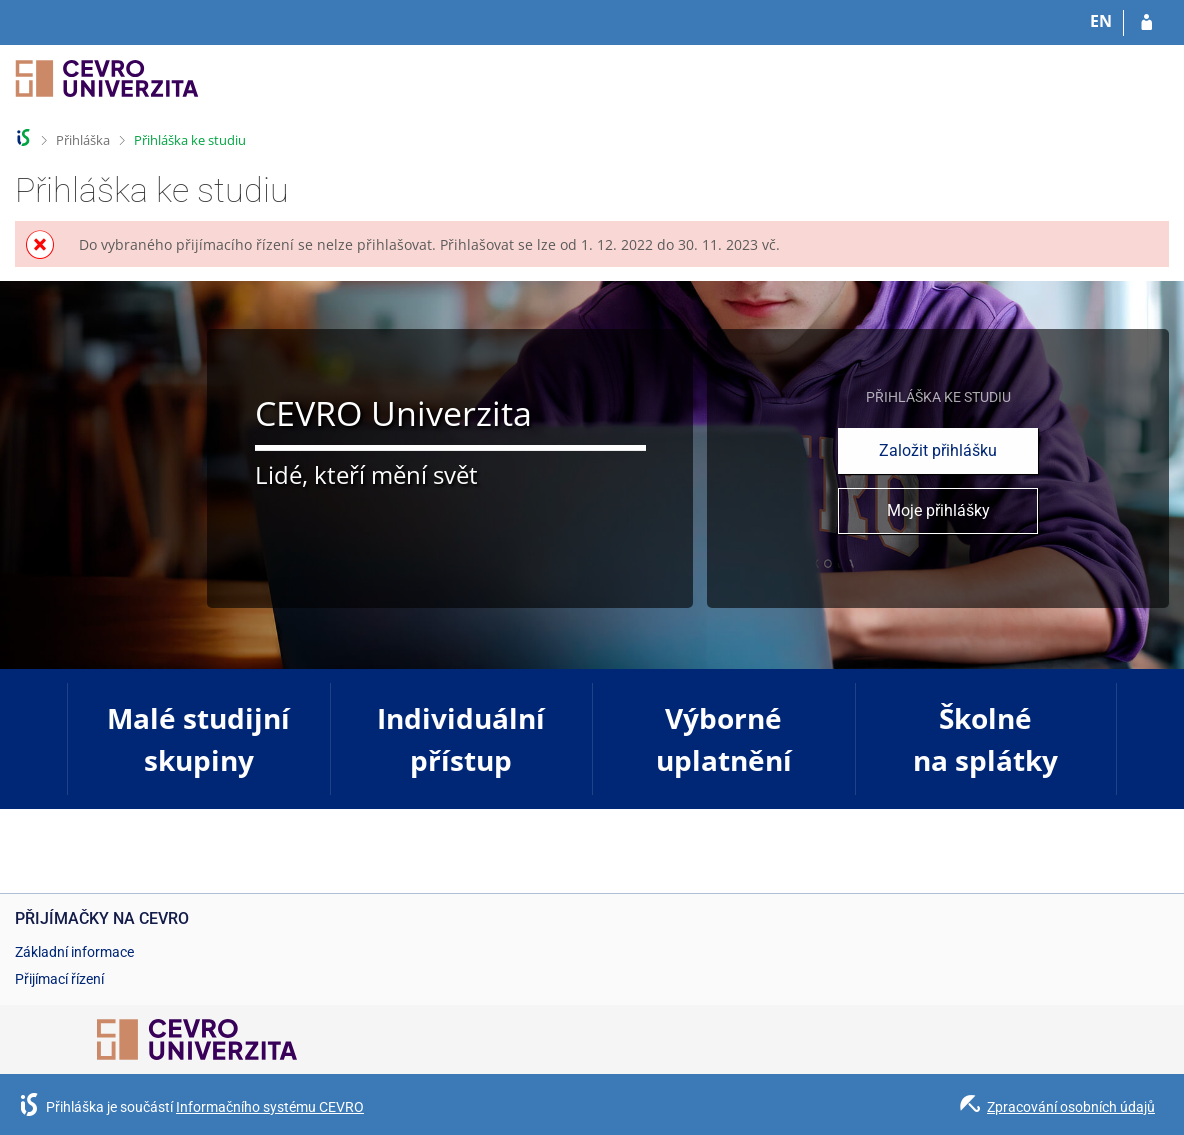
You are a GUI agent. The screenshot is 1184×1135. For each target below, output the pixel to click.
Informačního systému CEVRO (270, 1107)
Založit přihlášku (938, 450)
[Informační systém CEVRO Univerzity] (107, 87)
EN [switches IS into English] (1101, 21)
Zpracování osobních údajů (1071, 1107)
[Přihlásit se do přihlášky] (1146, 23)
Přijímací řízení (59, 979)
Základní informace (74, 952)
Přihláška (83, 140)
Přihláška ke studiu (190, 140)
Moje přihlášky (938, 510)
